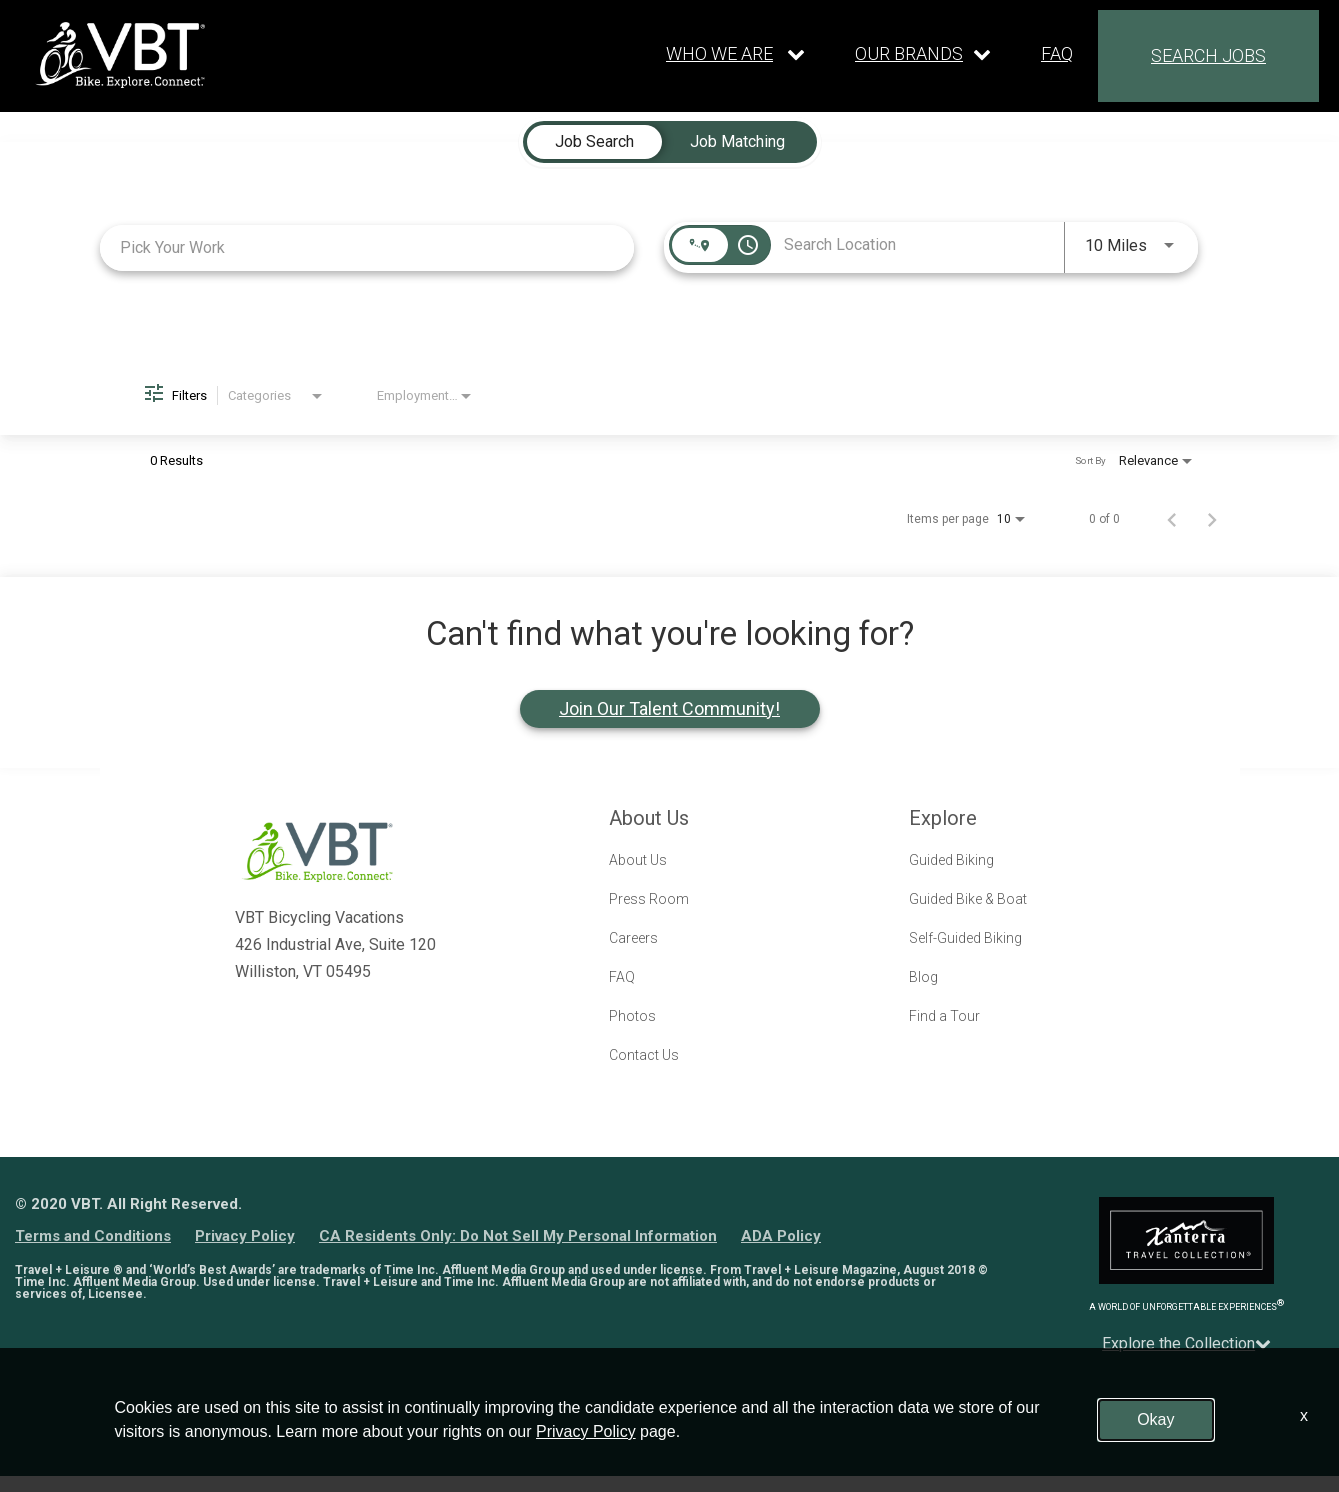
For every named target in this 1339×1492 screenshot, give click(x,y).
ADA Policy (781, 1236)
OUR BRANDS (909, 53)
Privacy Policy (245, 1236)
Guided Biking (951, 860)
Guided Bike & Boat (968, 899)
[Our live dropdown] (735, 54)
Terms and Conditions (93, 1236)
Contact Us (644, 1055)
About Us (638, 860)
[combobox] (367, 247)
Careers (633, 938)
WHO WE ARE (719, 53)
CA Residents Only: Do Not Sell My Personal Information (518, 1236)
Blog (923, 977)
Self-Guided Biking (965, 938)
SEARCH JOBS (1208, 55)
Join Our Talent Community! (669, 708)
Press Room (649, 899)
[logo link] (120, 55)
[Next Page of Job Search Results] (1212, 519)
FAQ (1057, 54)
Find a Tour (944, 1016)
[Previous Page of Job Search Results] (1172, 519)
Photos (632, 1016)
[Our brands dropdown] (923, 54)
